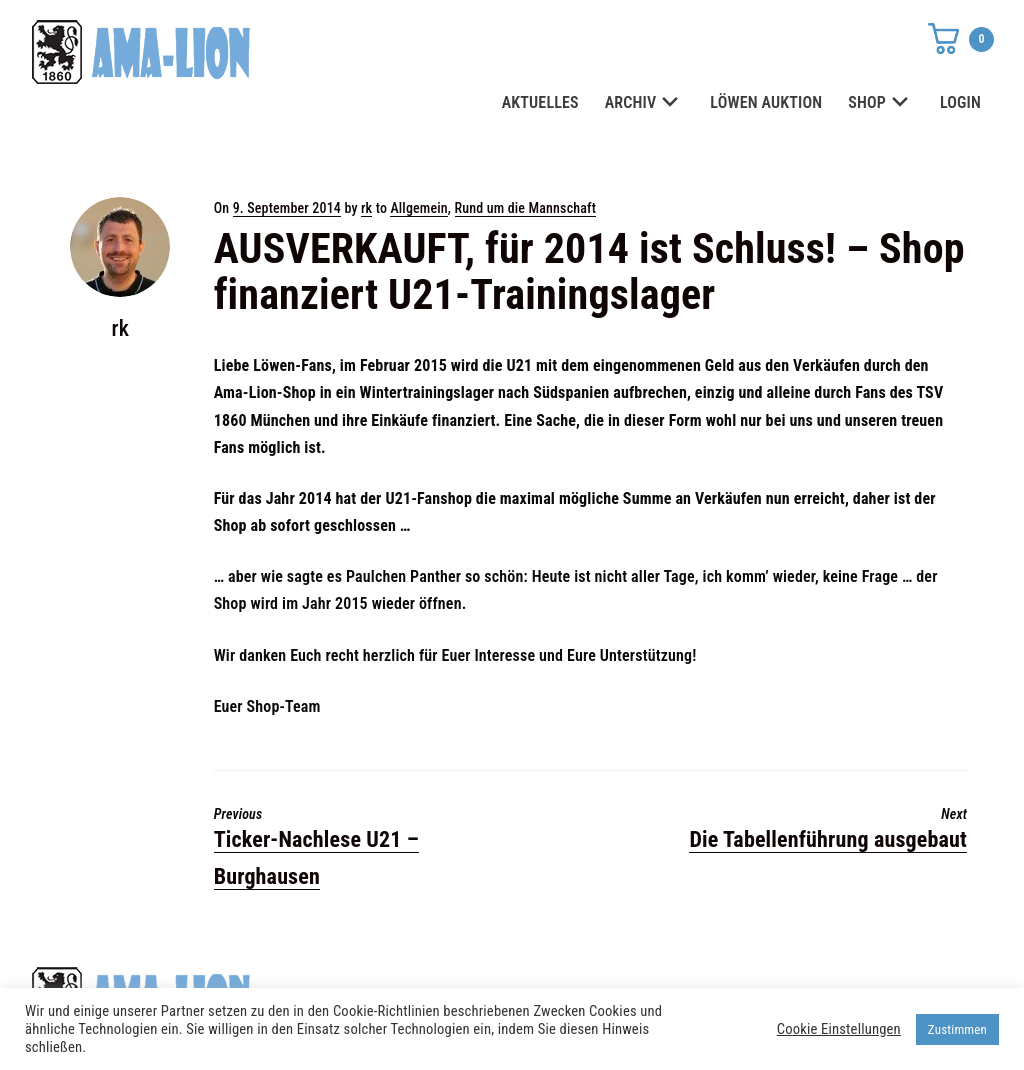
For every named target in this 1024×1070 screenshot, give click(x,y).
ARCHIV (645, 103)
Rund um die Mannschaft (526, 208)
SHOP (881, 103)
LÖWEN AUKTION (766, 102)
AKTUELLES (540, 102)
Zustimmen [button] (957, 1029)
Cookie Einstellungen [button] (839, 1029)
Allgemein (418, 208)
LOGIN (960, 102)
